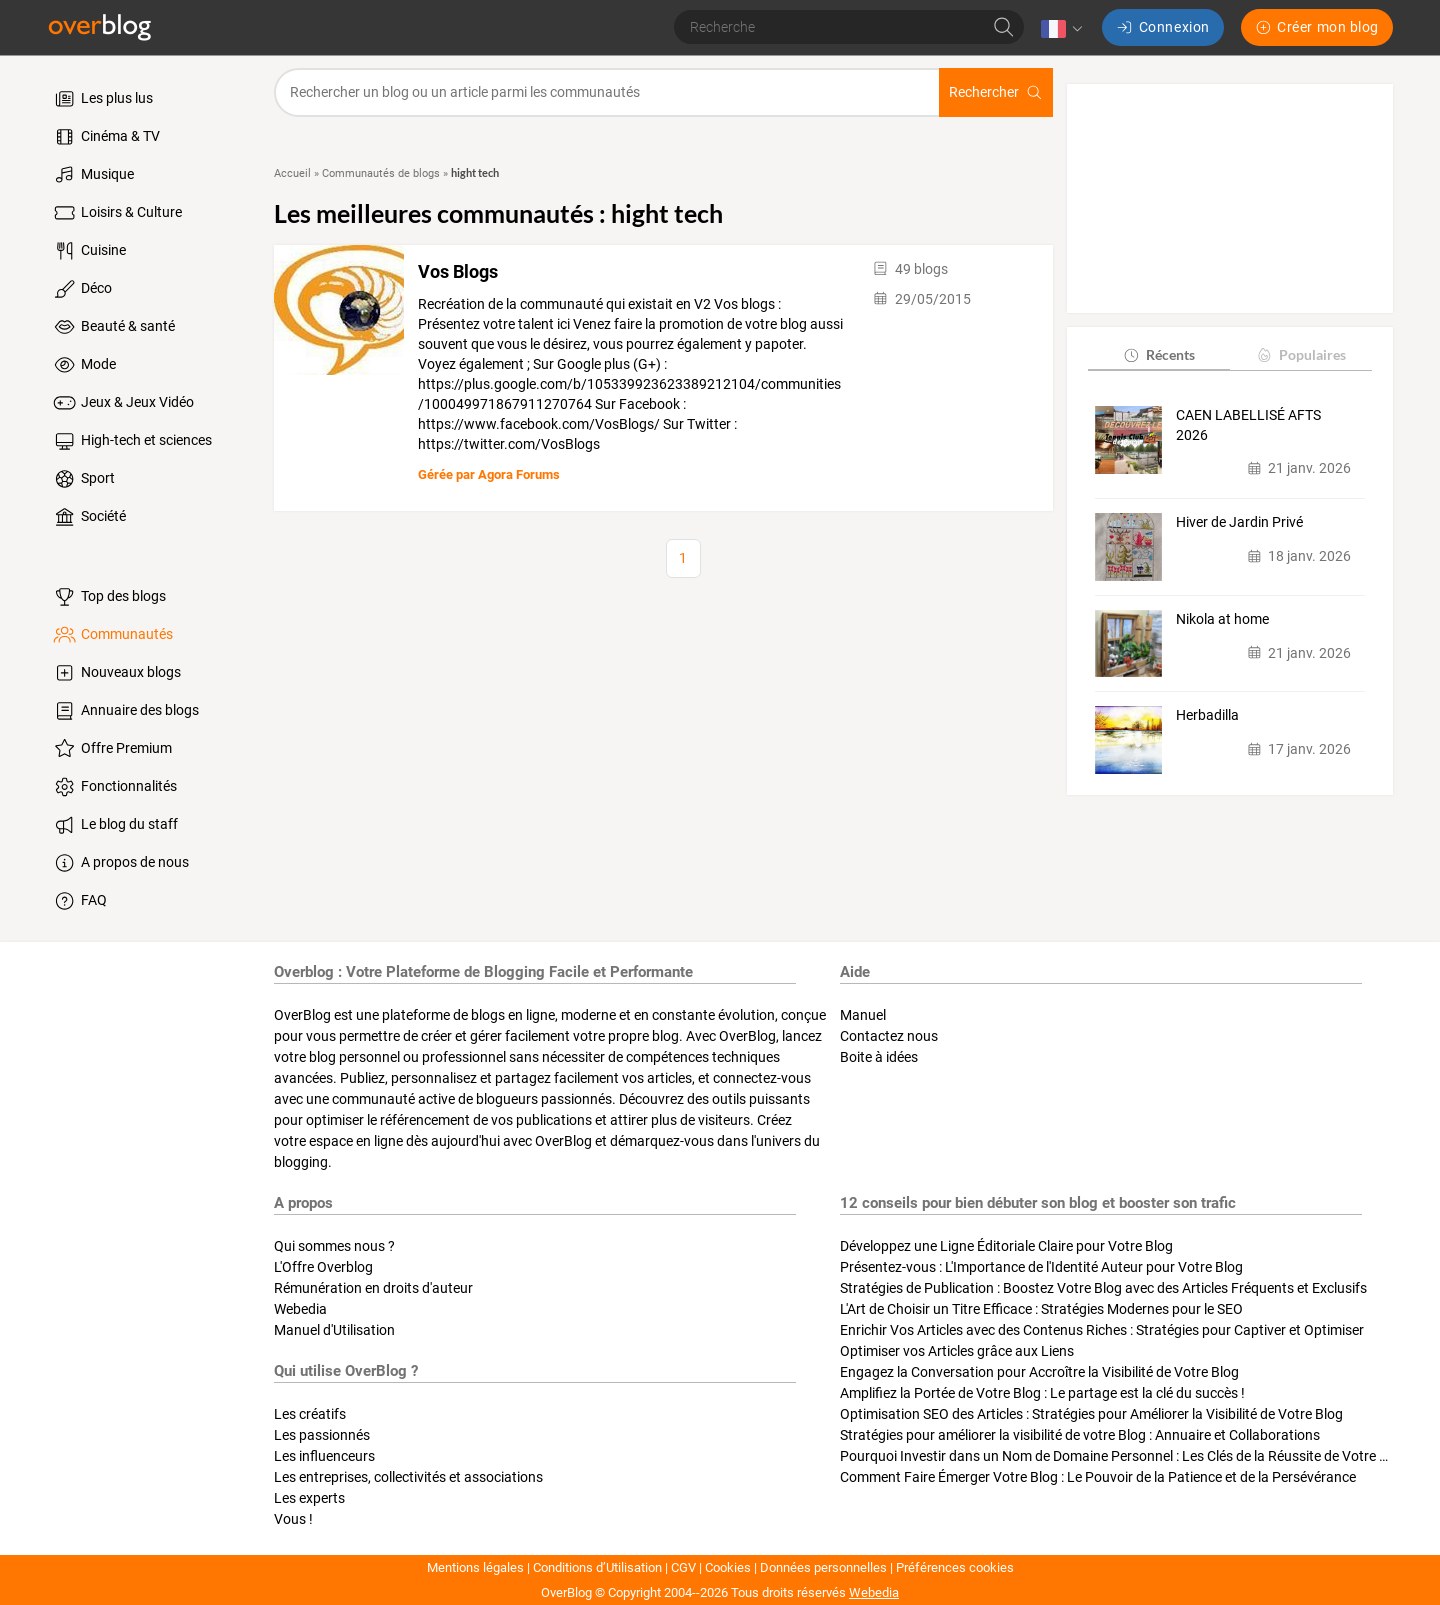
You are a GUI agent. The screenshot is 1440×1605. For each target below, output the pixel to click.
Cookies (728, 1567)
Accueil (292, 173)
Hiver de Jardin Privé (1239, 522)
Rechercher (995, 92)
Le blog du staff (114, 825)
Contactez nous (889, 1036)
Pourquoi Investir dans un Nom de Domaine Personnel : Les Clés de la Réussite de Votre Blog (1123, 1456)
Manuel (863, 1015)
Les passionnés (322, 1435)
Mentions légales (475, 1567)
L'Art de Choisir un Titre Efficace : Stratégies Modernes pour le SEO (1041, 1309)
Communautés (112, 635)
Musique (92, 175)
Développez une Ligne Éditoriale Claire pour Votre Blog (1006, 1246)
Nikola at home (1222, 619)
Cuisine (88, 251)
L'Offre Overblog (323, 1267)
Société (88, 517)
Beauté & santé (113, 327)
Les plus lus (102, 99)
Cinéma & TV (105, 137)
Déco (81, 289)
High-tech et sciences (131, 441)
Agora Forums (519, 474)
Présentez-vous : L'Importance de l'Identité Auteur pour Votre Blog (1041, 1267)
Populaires (1300, 354)
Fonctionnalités (114, 787)
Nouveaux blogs (116, 673)
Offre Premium (111, 749)
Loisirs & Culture (116, 213)
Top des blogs (108, 597)
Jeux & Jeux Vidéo (122, 403)
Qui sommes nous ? (334, 1246)
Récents (1158, 354)
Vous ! (293, 1519)
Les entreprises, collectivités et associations (408, 1477)
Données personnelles (823, 1567)
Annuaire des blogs (125, 711)
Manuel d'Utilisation (334, 1330)
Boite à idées (879, 1057)
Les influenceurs (324, 1456)
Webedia (300, 1309)
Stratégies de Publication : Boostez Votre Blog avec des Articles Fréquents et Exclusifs (1103, 1288)
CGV (683, 1567)
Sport (83, 479)
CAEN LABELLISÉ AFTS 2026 (1248, 425)
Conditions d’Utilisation (597, 1567)
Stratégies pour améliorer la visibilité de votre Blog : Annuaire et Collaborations (1080, 1435)
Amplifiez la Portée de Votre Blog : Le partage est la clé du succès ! (1042, 1393)
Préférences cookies (955, 1567)
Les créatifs (310, 1414)
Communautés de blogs (381, 173)
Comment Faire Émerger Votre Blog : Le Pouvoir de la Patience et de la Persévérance (1098, 1477)
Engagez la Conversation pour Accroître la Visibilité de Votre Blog (1039, 1372)
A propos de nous (120, 863)
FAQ (79, 901)
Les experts (309, 1498)
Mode (83, 365)
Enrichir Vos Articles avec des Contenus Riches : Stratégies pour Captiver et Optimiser (1102, 1330)
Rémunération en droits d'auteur (373, 1288)
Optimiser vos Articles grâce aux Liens (957, 1351)
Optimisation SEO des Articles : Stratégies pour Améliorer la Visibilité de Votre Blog (1091, 1414)
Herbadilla (1207, 715)
